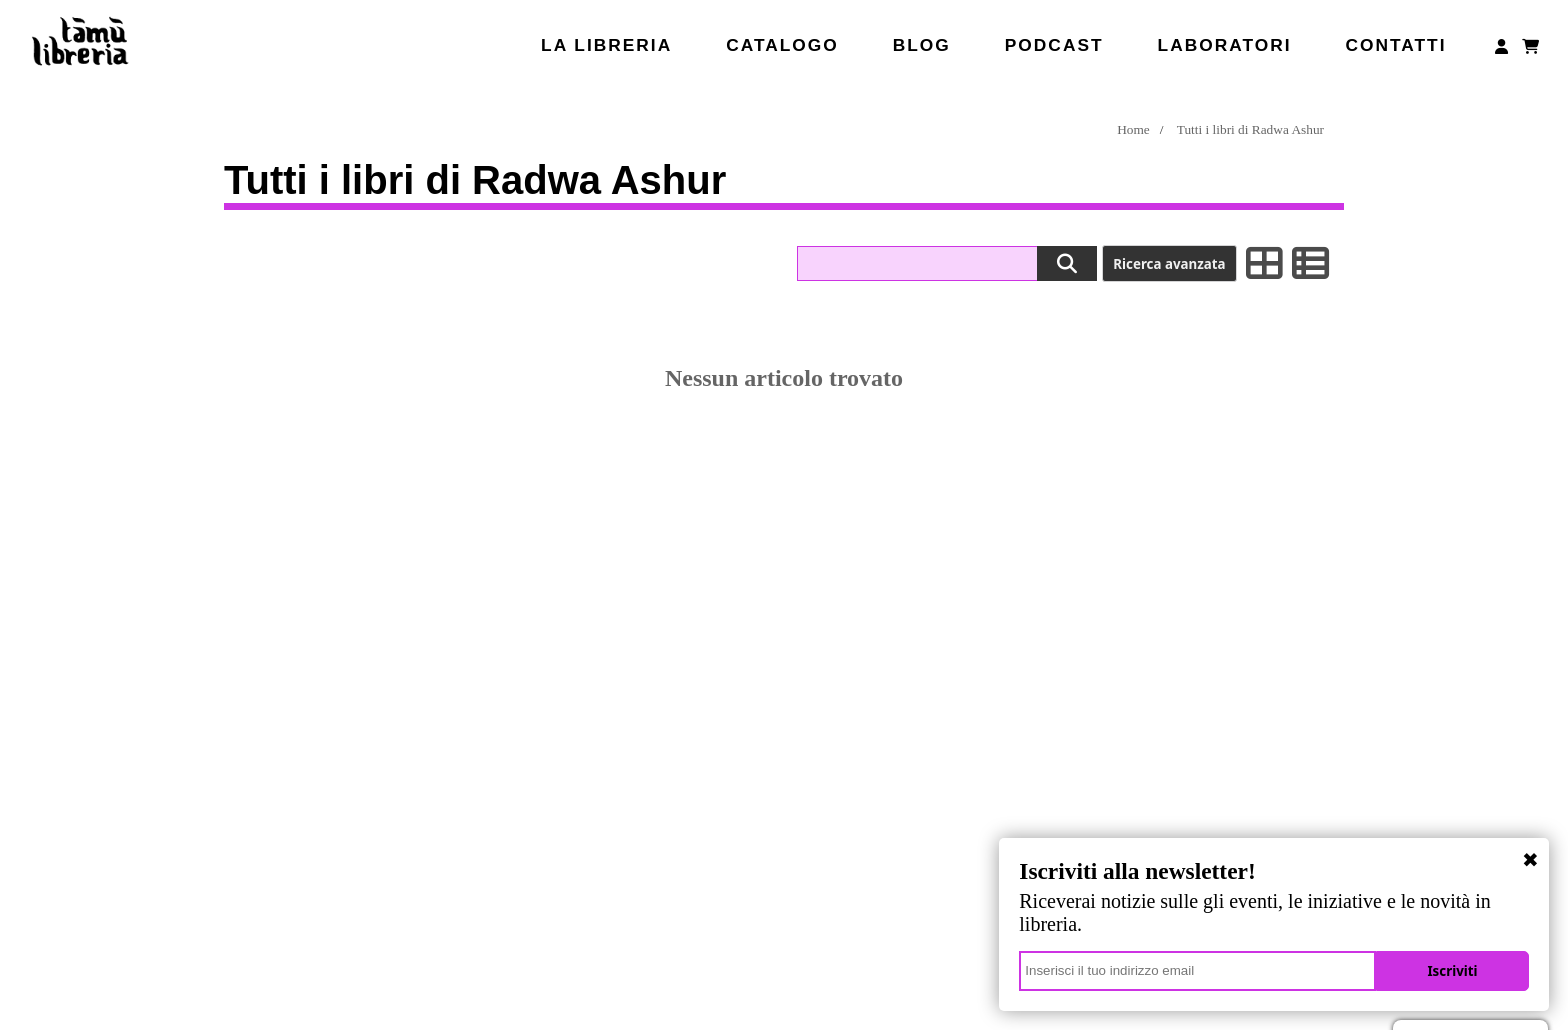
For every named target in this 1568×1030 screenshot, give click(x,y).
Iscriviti (1459, 971)
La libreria (606, 45)
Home (1133, 129)
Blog (922, 45)
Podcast (1054, 45)
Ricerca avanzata (1169, 264)
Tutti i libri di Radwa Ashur (1250, 129)
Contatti (1395, 45)
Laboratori (1225, 45)
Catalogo (782, 45)
